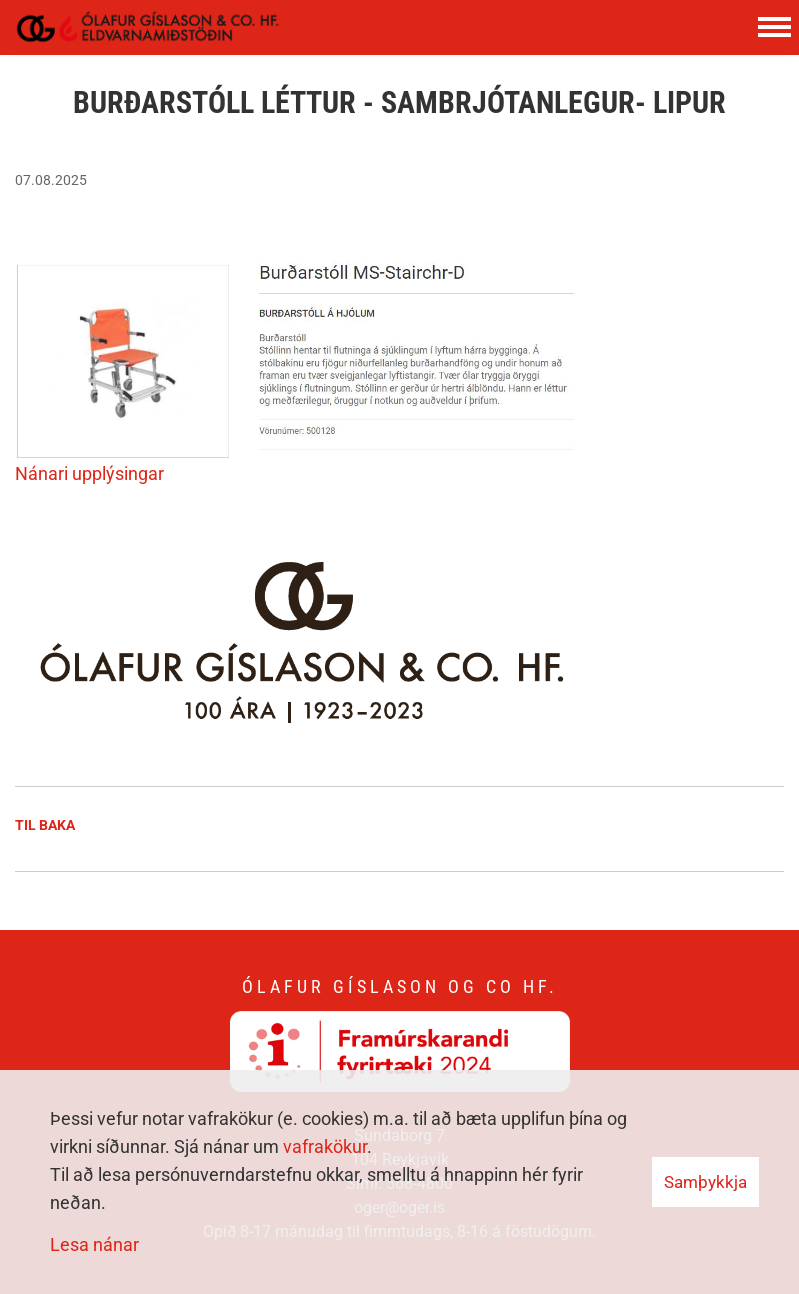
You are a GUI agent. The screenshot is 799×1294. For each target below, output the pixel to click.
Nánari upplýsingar (91, 473)
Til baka (45, 825)
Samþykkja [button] (705, 1182)
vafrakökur (325, 1146)
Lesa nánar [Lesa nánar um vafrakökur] (94, 1244)
